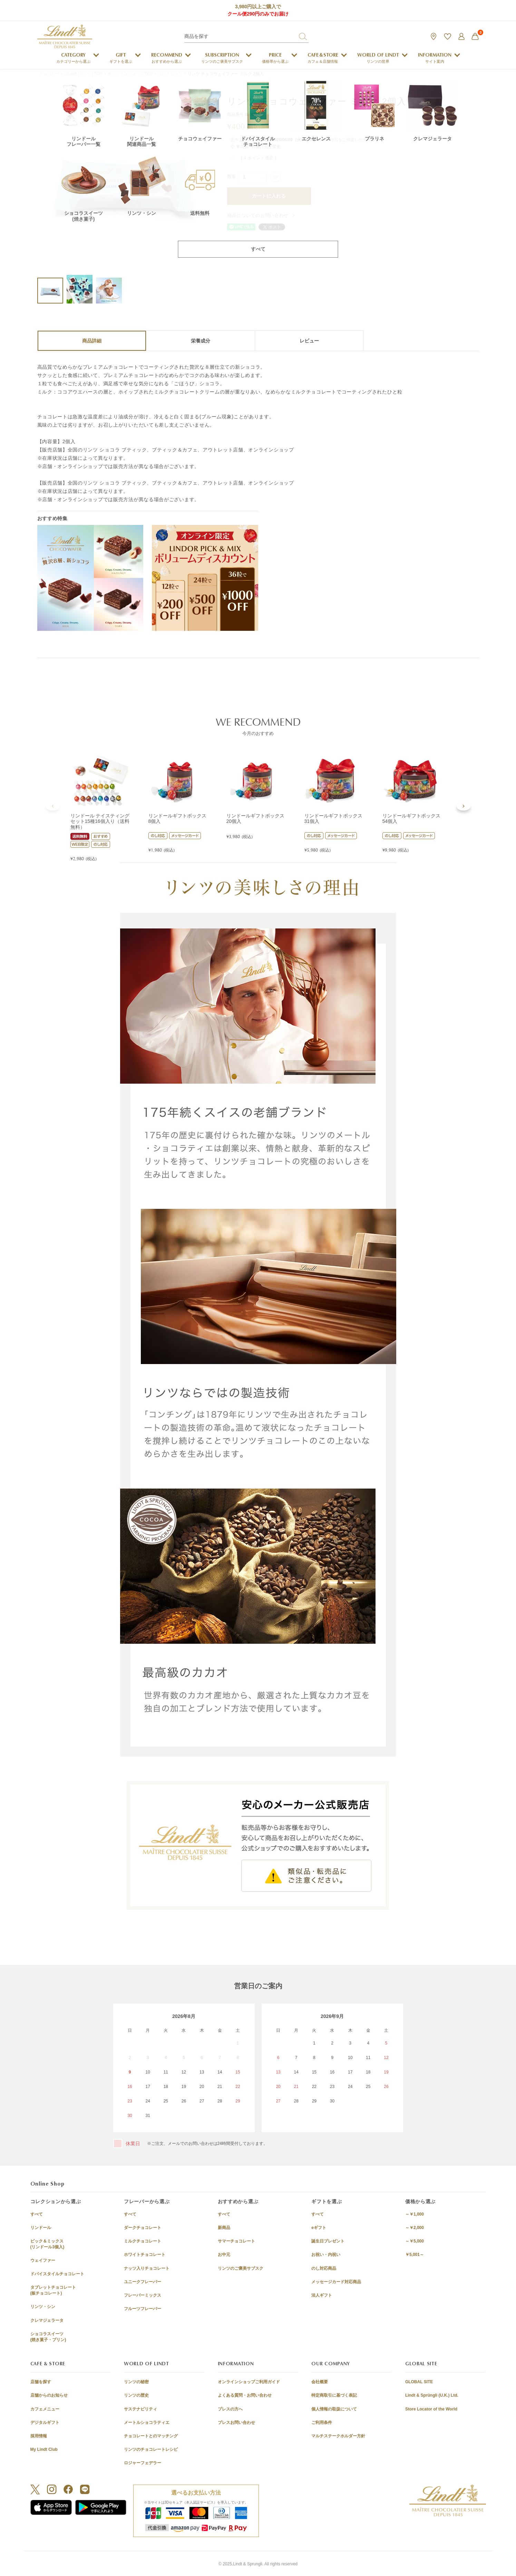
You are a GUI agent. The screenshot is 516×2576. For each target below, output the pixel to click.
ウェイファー (42, 2260)
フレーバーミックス (142, 2295)
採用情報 (38, 2436)
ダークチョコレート (142, 2227)
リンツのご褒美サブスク (240, 2268)
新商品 (224, 2227)
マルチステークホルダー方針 (338, 2436)
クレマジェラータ (47, 2320)
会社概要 (319, 2381)
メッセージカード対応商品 (336, 2281)
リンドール (40, 2227)
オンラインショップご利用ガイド (249, 2381)
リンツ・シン (42, 2306)
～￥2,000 (414, 2227)
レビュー (309, 341)
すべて (36, 2214)
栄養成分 (200, 341)
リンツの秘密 (136, 2381)
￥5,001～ (414, 2254)
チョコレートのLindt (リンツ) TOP (71, 73)
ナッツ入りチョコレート (146, 2268)
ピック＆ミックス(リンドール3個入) (47, 2244)
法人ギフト (321, 2295)
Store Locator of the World (431, 2409)
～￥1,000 (414, 2214)
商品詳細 (91, 341)
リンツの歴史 (136, 2395)
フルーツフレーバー (142, 2308)
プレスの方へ (230, 2409)
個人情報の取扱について (334, 2409)
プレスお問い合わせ (236, 2422)
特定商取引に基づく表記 (334, 2395)
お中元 (224, 2254)
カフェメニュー (44, 2409)
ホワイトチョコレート (144, 2254)
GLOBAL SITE (419, 2381)
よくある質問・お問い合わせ (245, 2395)
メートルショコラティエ (146, 2422)
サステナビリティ (140, 2409)
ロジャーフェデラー (142, 2462)
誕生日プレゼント (327, 2241)
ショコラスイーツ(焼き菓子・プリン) (48, 2336)
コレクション (170, 73)
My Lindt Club (44, 2449)
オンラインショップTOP (130, 73)
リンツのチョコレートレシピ (151, 2449)
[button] (53, 806)
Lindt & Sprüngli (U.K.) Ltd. (431, 2395)
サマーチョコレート (236, 2241)
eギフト (318, 2227)
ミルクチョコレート (142, 2241)
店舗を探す (40, 2381)
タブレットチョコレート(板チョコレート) (53, 2290)
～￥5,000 (414, 2241)
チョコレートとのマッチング (151, 2436)
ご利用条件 (321, 2422)
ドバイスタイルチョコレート (57, 2273)
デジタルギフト (44, 2422)
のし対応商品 (323, 2268)
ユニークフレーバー (142, 2281)
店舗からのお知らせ (49, 2395)
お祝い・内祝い (325, 2254)
